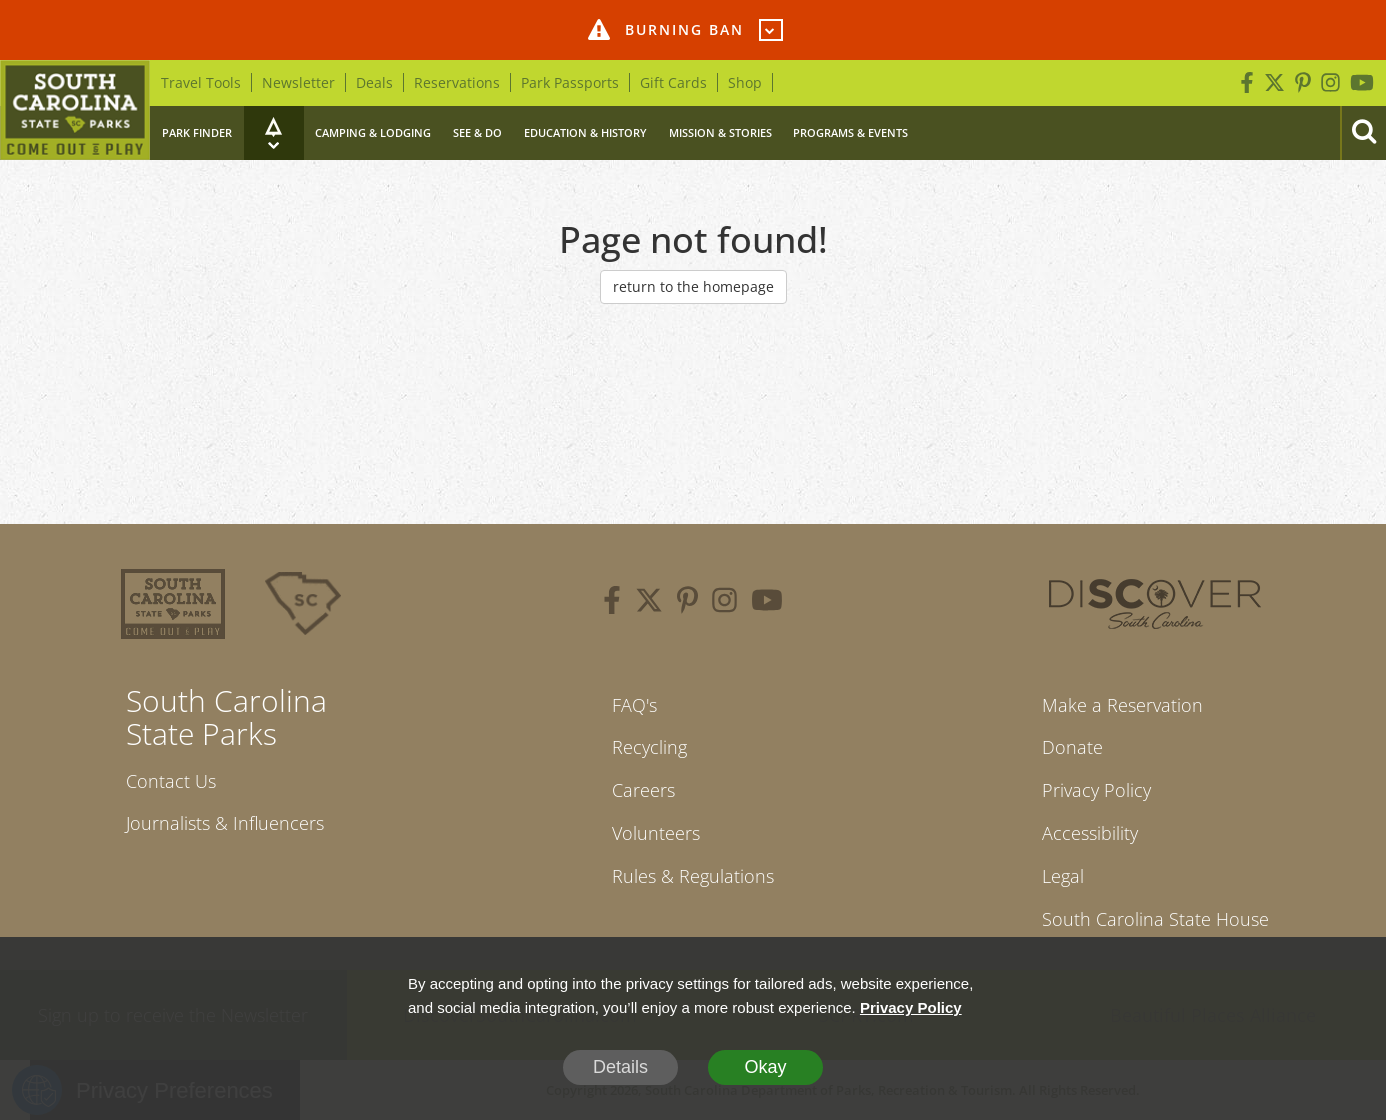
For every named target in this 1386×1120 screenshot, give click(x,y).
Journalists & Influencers (225, 823)
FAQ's (634, 705)
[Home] (75, 110)
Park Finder (197, 132)
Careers (643, 790)
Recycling (649, 747)
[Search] (1363, 133)
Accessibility (1090, 833)
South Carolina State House (1155, 919)
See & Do (477, 132)
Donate (1072, 747)
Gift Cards (673, 82)
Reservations (457, 82)
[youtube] (767, 603)
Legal (1063, 876)
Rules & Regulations (693, 876)
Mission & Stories (720, 132)
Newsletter (298, 82)
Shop (745, 82)
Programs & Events (850, 132)
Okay (765, 1067)
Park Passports (570, 82)
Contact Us (171, 781)
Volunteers (656, 833)
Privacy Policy (1096, 790)
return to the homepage (693, 286)
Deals (374, 82)
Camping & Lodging (373, 132)
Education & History (585, 132)
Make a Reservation (1122, 705)
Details (620, 1067)
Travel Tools (201, 82)
